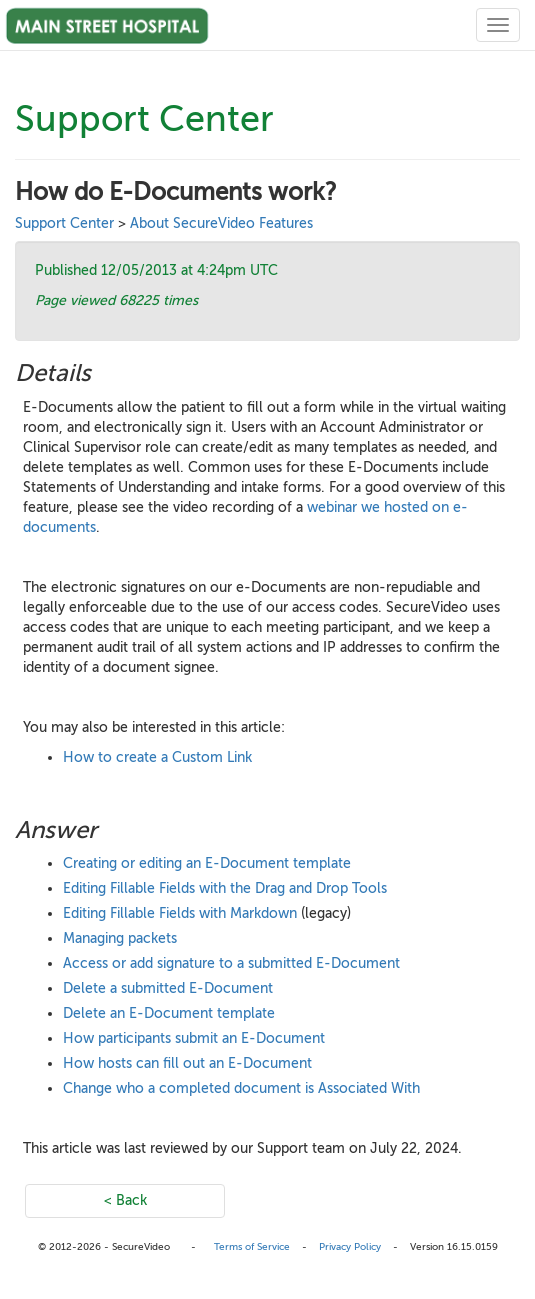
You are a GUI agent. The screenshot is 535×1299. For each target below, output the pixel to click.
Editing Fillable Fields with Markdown (180, 913)
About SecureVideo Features (221, 223)
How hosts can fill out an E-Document (187, 1063)
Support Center (64, 223)
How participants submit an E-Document (194, 1038)
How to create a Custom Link (157, 757)
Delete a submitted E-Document (168, 988)
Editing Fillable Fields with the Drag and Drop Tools (225, 888)
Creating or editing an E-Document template (207, 863)
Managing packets (120, 938)
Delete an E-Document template (169, 1013)
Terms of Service (252, 1246)
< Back (125, 1200)
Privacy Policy (350, 1246)
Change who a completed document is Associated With (241, 1088)
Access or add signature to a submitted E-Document (231, 963)
